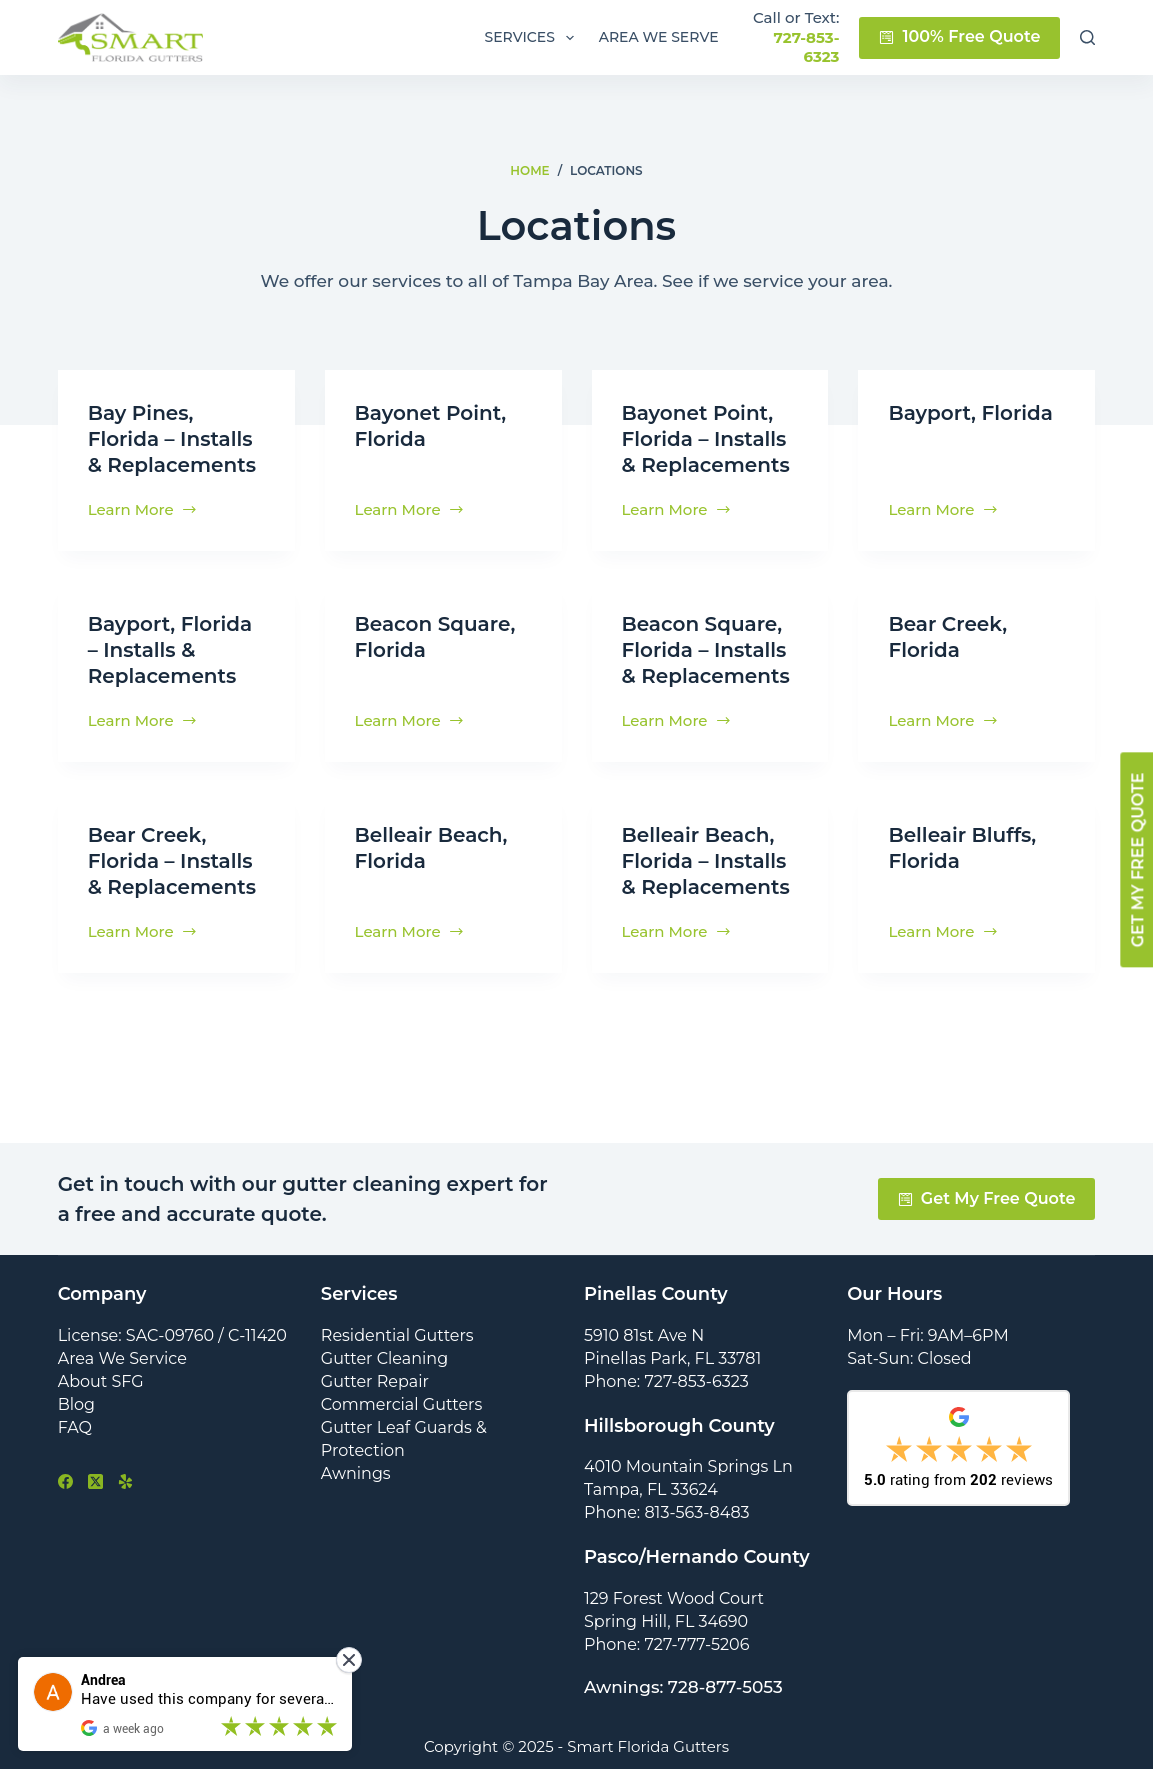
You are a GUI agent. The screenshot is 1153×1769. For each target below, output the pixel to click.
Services (532, 38)
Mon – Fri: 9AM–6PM (928, 1335)
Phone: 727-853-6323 (666, 1381)
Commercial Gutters (401, 1404)
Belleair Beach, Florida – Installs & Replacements (706, 861)
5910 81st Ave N (644, 1335)
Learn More (143, 510)
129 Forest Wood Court (674, 1598)
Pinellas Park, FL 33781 (672, 1358)
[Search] (1087, 37)
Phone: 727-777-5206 (666, 1644)
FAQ (75, 1427)
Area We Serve (659, 37)
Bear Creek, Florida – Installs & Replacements (172, 861)
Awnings (356, 1473)
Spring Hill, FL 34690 (666, 1621)
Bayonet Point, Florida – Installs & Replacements (706, 439)
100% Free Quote (959, 36)
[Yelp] (125, 1481)
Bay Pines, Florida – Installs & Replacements (172, 439)
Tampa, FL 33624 (651, 1489)
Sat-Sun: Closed (909, 1358)
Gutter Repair (375, 1381)
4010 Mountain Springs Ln (688, 1466)
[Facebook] (65, 1481)
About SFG (101, 1381)
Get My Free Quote (987, 1198)
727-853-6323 (807, 47)
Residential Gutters (397, 1335)
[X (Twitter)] (95, 1481)
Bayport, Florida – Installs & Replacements (170, 650)
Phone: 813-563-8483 (667, 1512)
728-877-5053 (725, 1687)
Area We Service (122, 1358)
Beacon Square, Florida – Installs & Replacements (706, 650)
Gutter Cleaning (384, 1358)
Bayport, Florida (970, 413)
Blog (76, 1404)
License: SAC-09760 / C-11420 (172, 1335)
